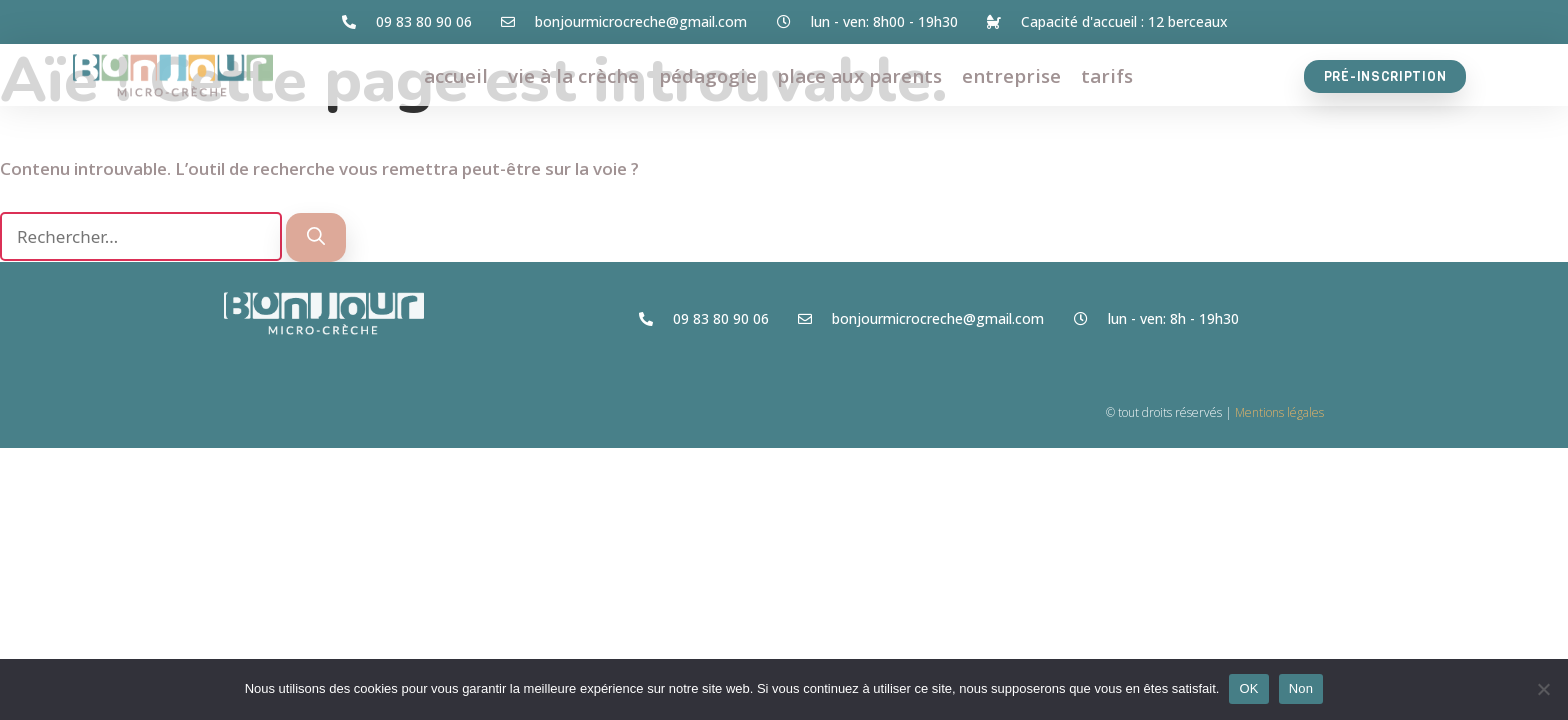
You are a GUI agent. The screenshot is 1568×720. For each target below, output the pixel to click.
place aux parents (859, 76)
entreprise (1011, 76)
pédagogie (708, 76)
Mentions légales (1279, 412)
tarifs (1107, 76)
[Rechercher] (316, 237)
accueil (456, 76)
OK (1248, 688)
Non (1301, 688)
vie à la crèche (573, 76)
